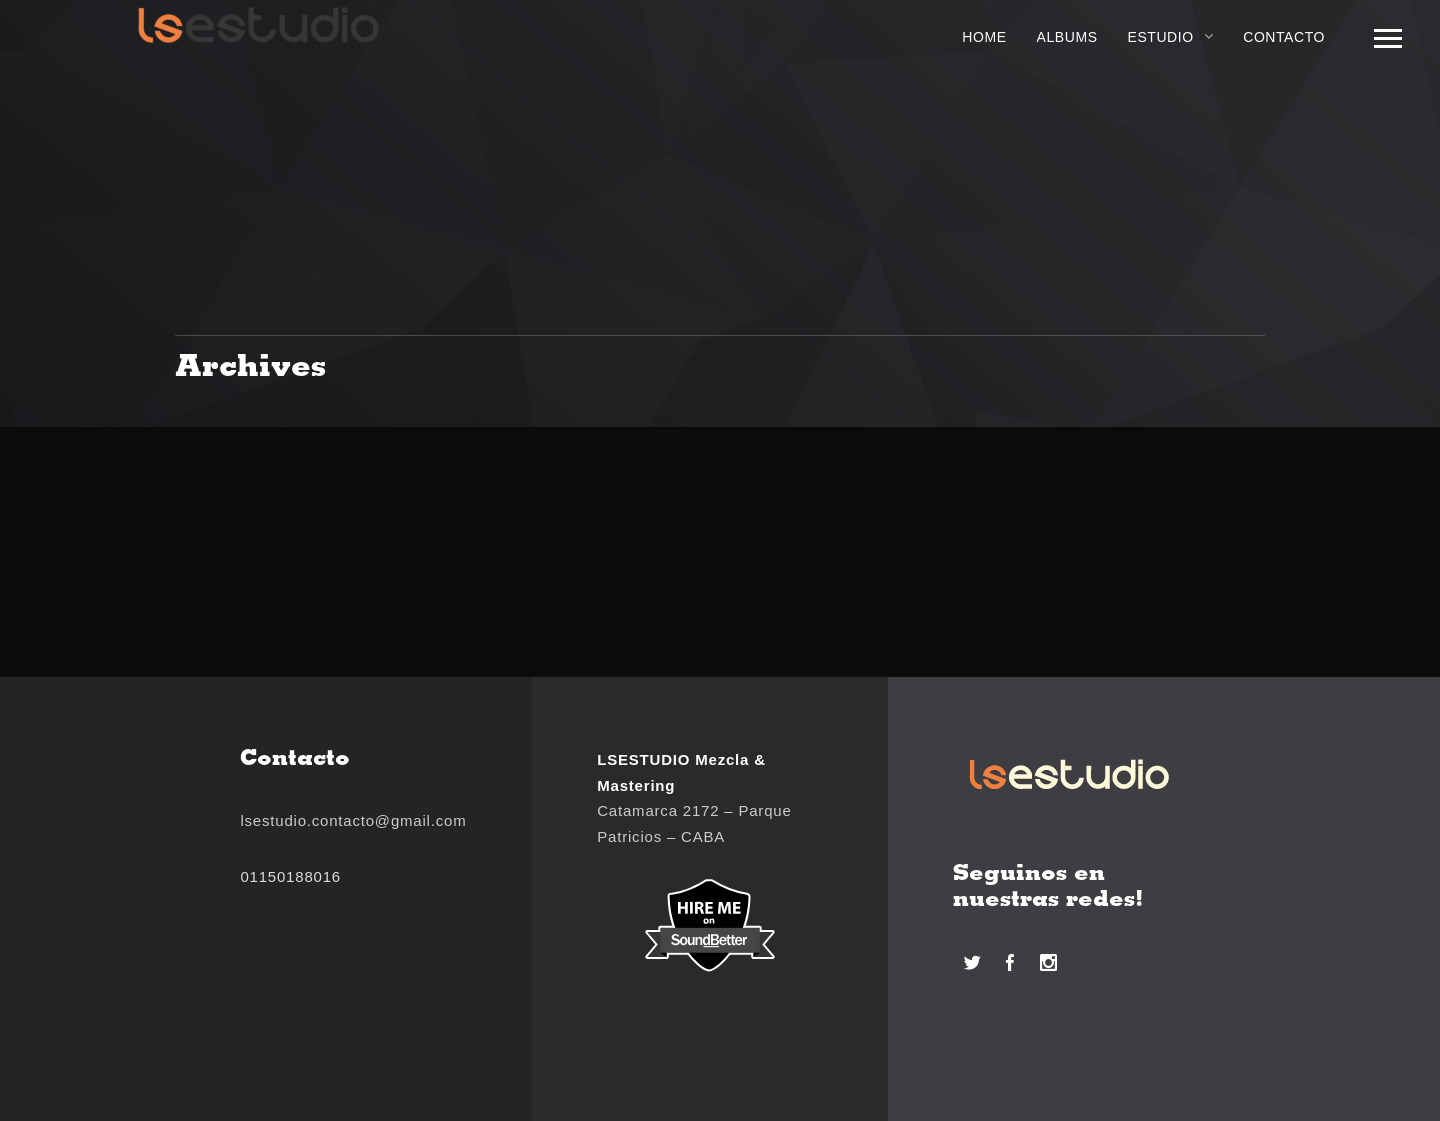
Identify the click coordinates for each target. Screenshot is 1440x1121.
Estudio (1161, 37)
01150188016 (290, 876)
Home (984, 37)
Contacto (1284, 37)
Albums (1067, 37)
